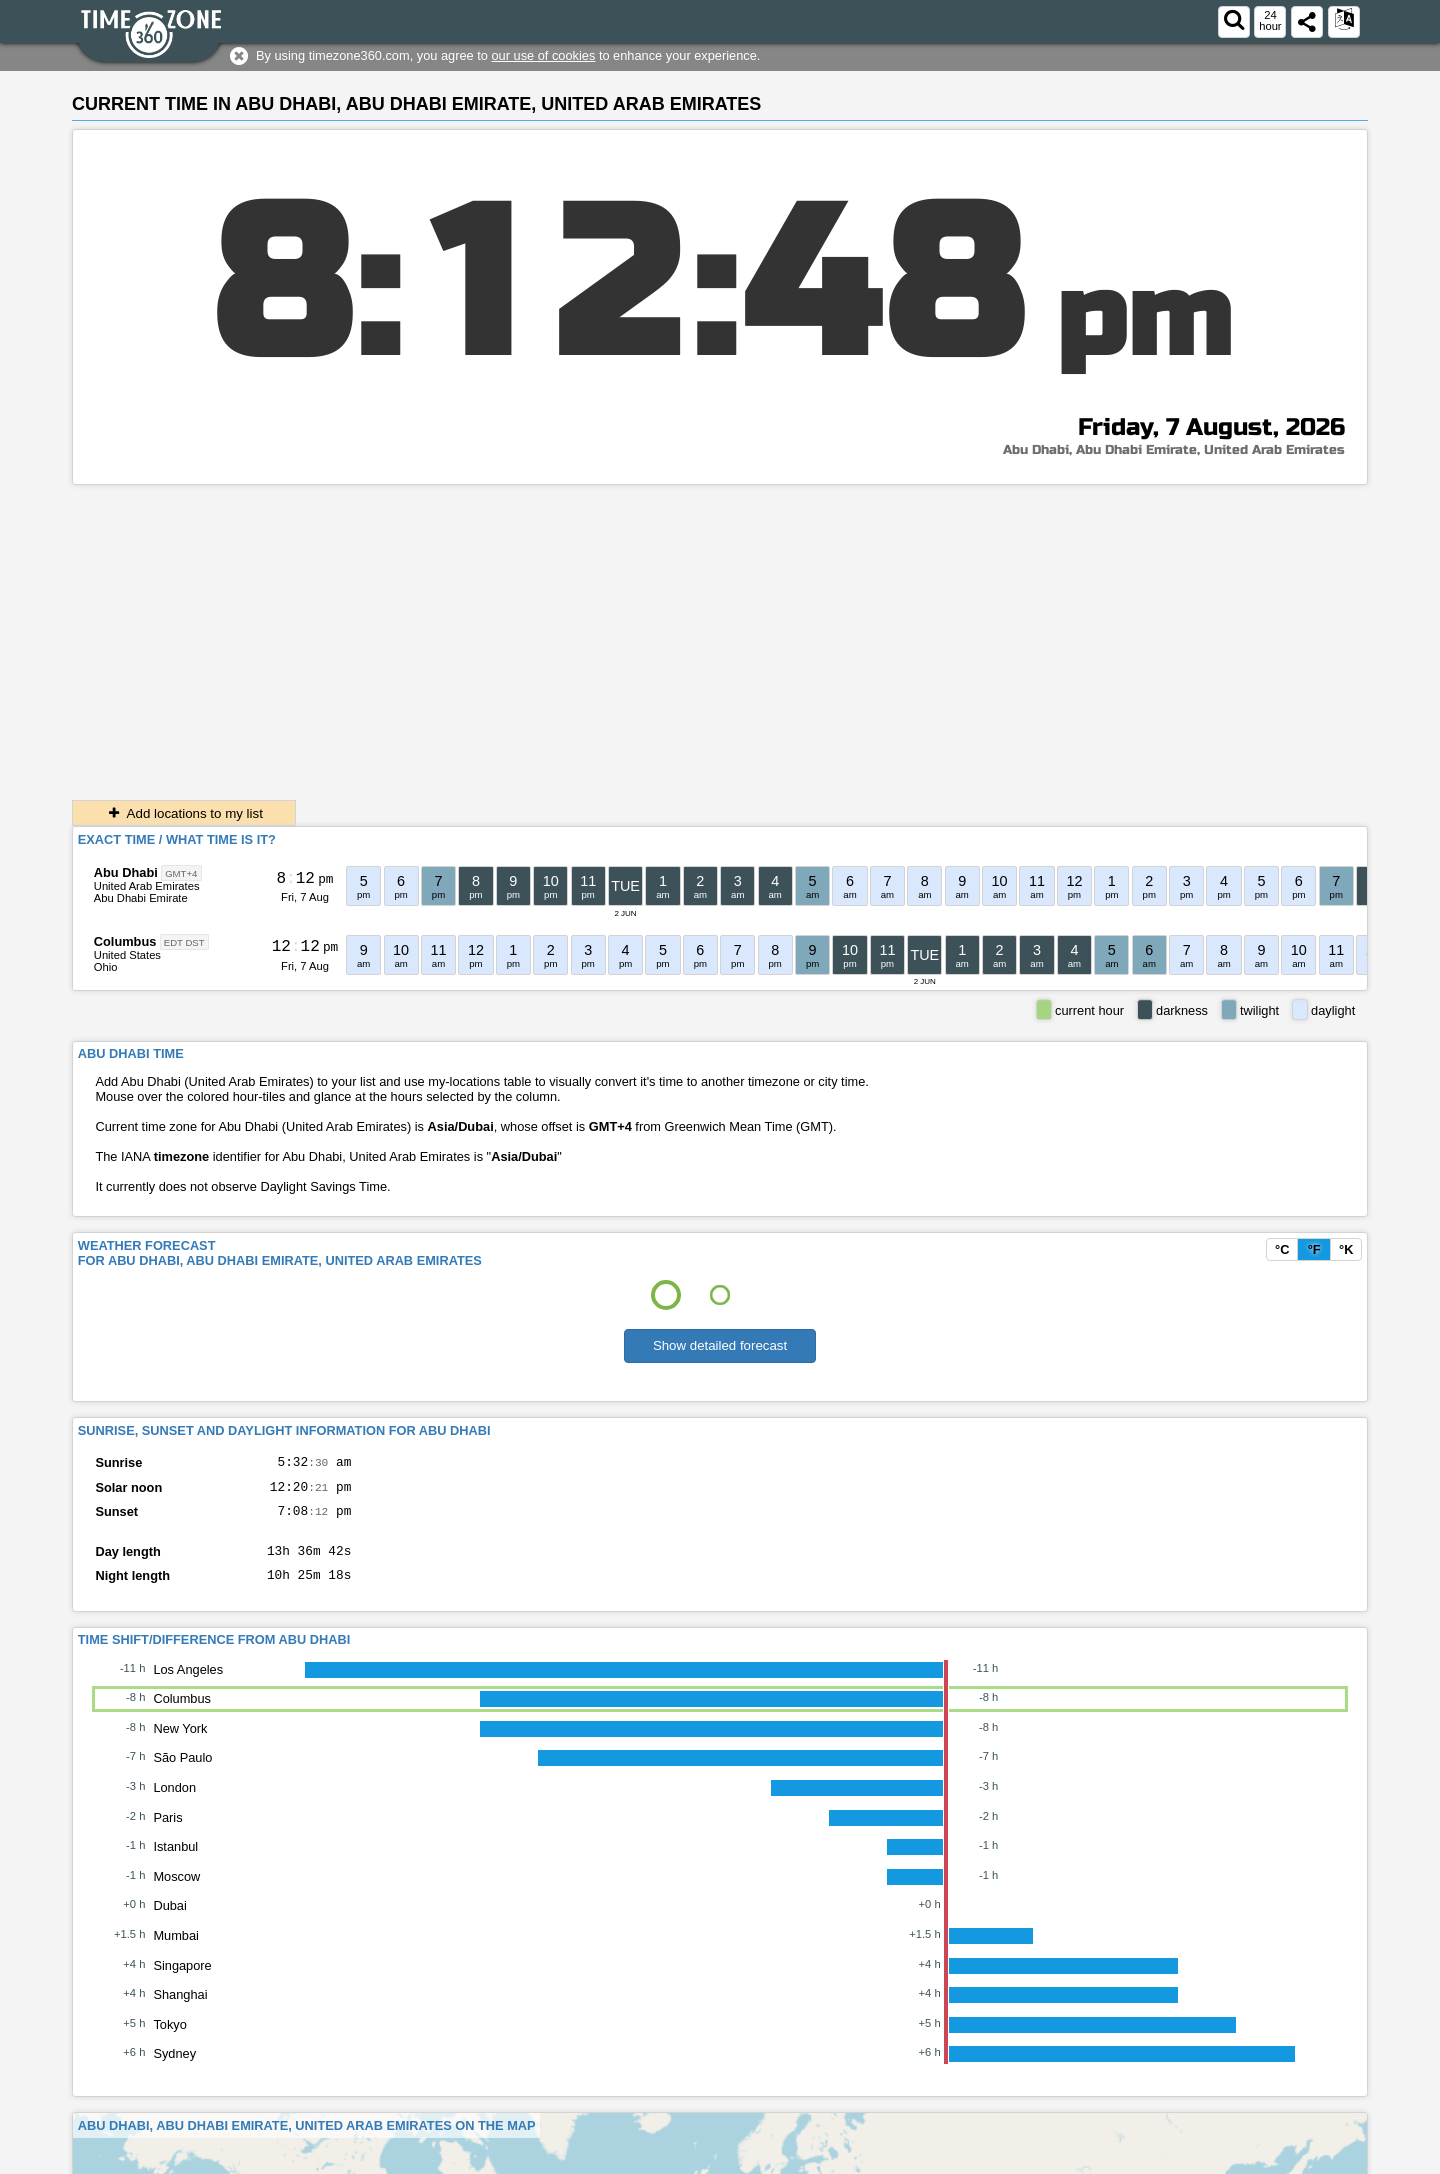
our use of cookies (543, 55)
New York (180, 1743)
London (174, 1802)
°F (1314, 1249)
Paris (167, 1832)
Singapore (182, 1980)
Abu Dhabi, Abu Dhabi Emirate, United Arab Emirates (1174, 450)
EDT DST (184, 942)
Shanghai (180, 2009)
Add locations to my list (184, 813)
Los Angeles (188, 1684)
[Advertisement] (720, 635)
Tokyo (169, 2039)
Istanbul (175, 1861)
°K (1346, 1249)
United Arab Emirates (147, 886)
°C (1282, 1249)
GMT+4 (181, 873)
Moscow (176, 1891)
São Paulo (182, 1772)
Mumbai (176, 1950)
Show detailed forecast (720, 1345)
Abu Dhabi (126, 872)
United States (127, 955)
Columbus (125, 941)
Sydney (174, 2068)
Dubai (169, 1920)
